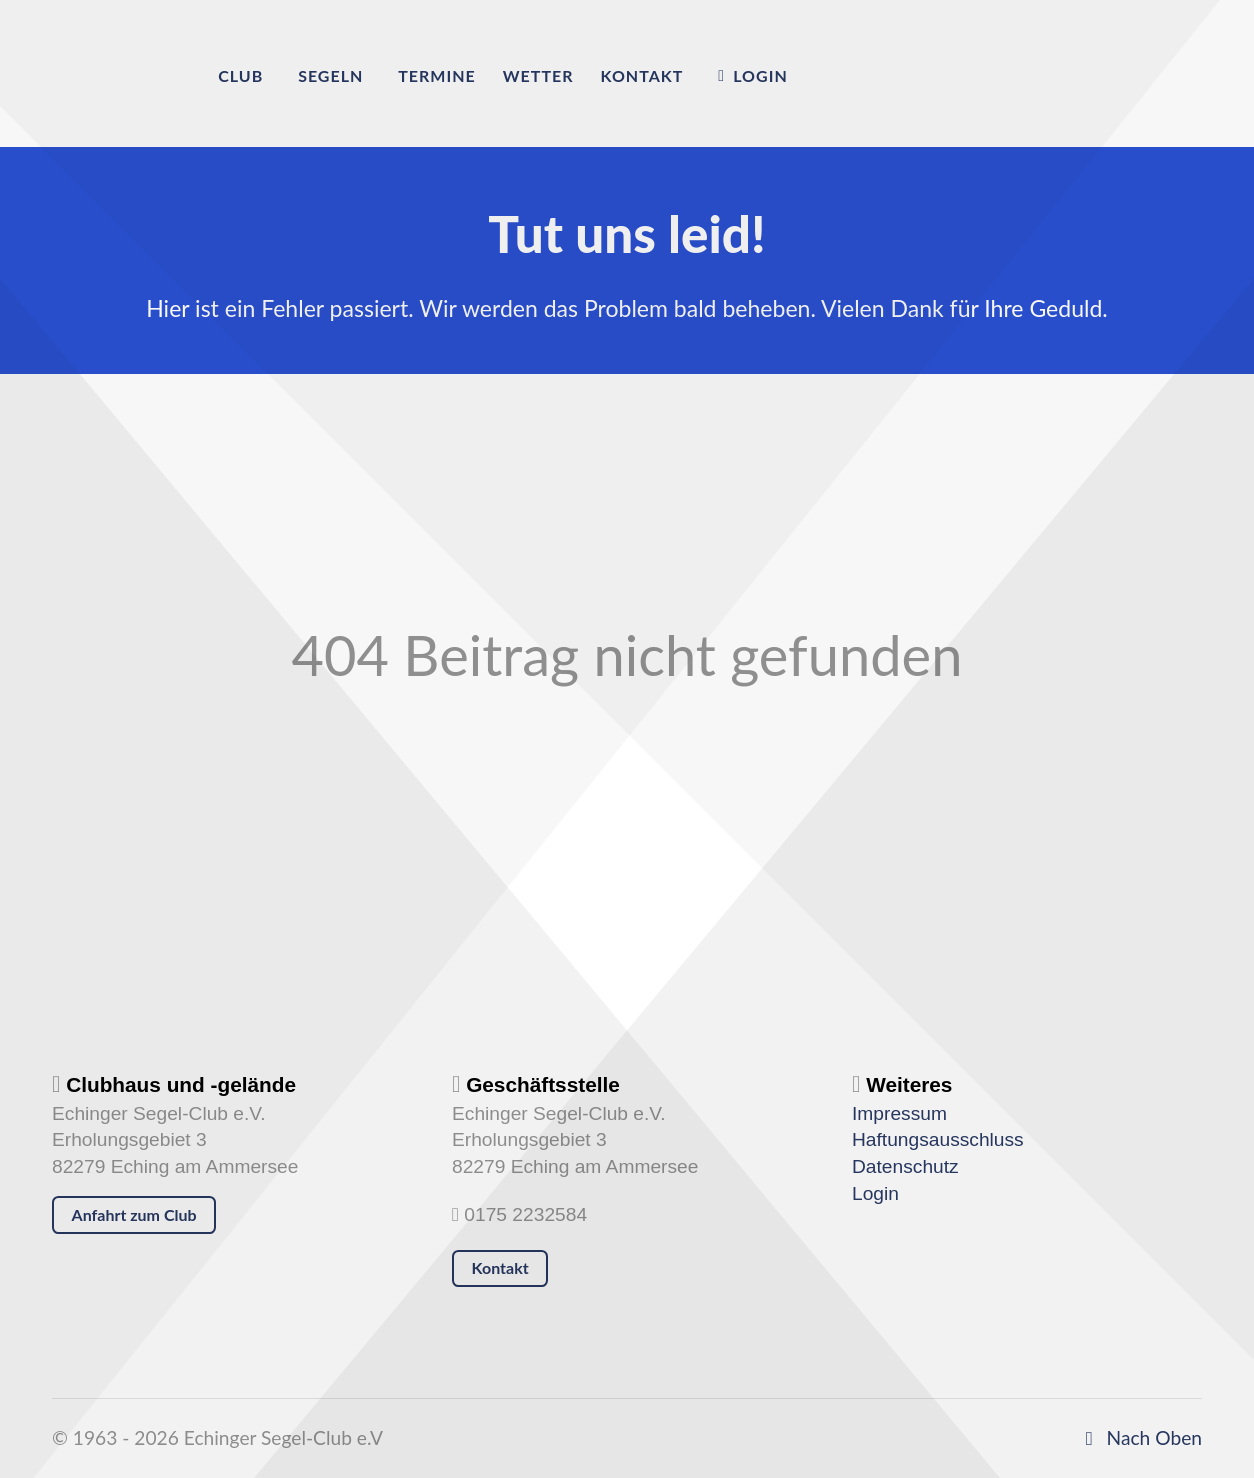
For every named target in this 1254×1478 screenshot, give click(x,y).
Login (875, 1193)
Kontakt (500, 1267)
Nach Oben (1139, 1437)
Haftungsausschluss (938, 1139)
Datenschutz (905, 1166)
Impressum (899, 1113)
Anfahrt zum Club (134, 1214)
